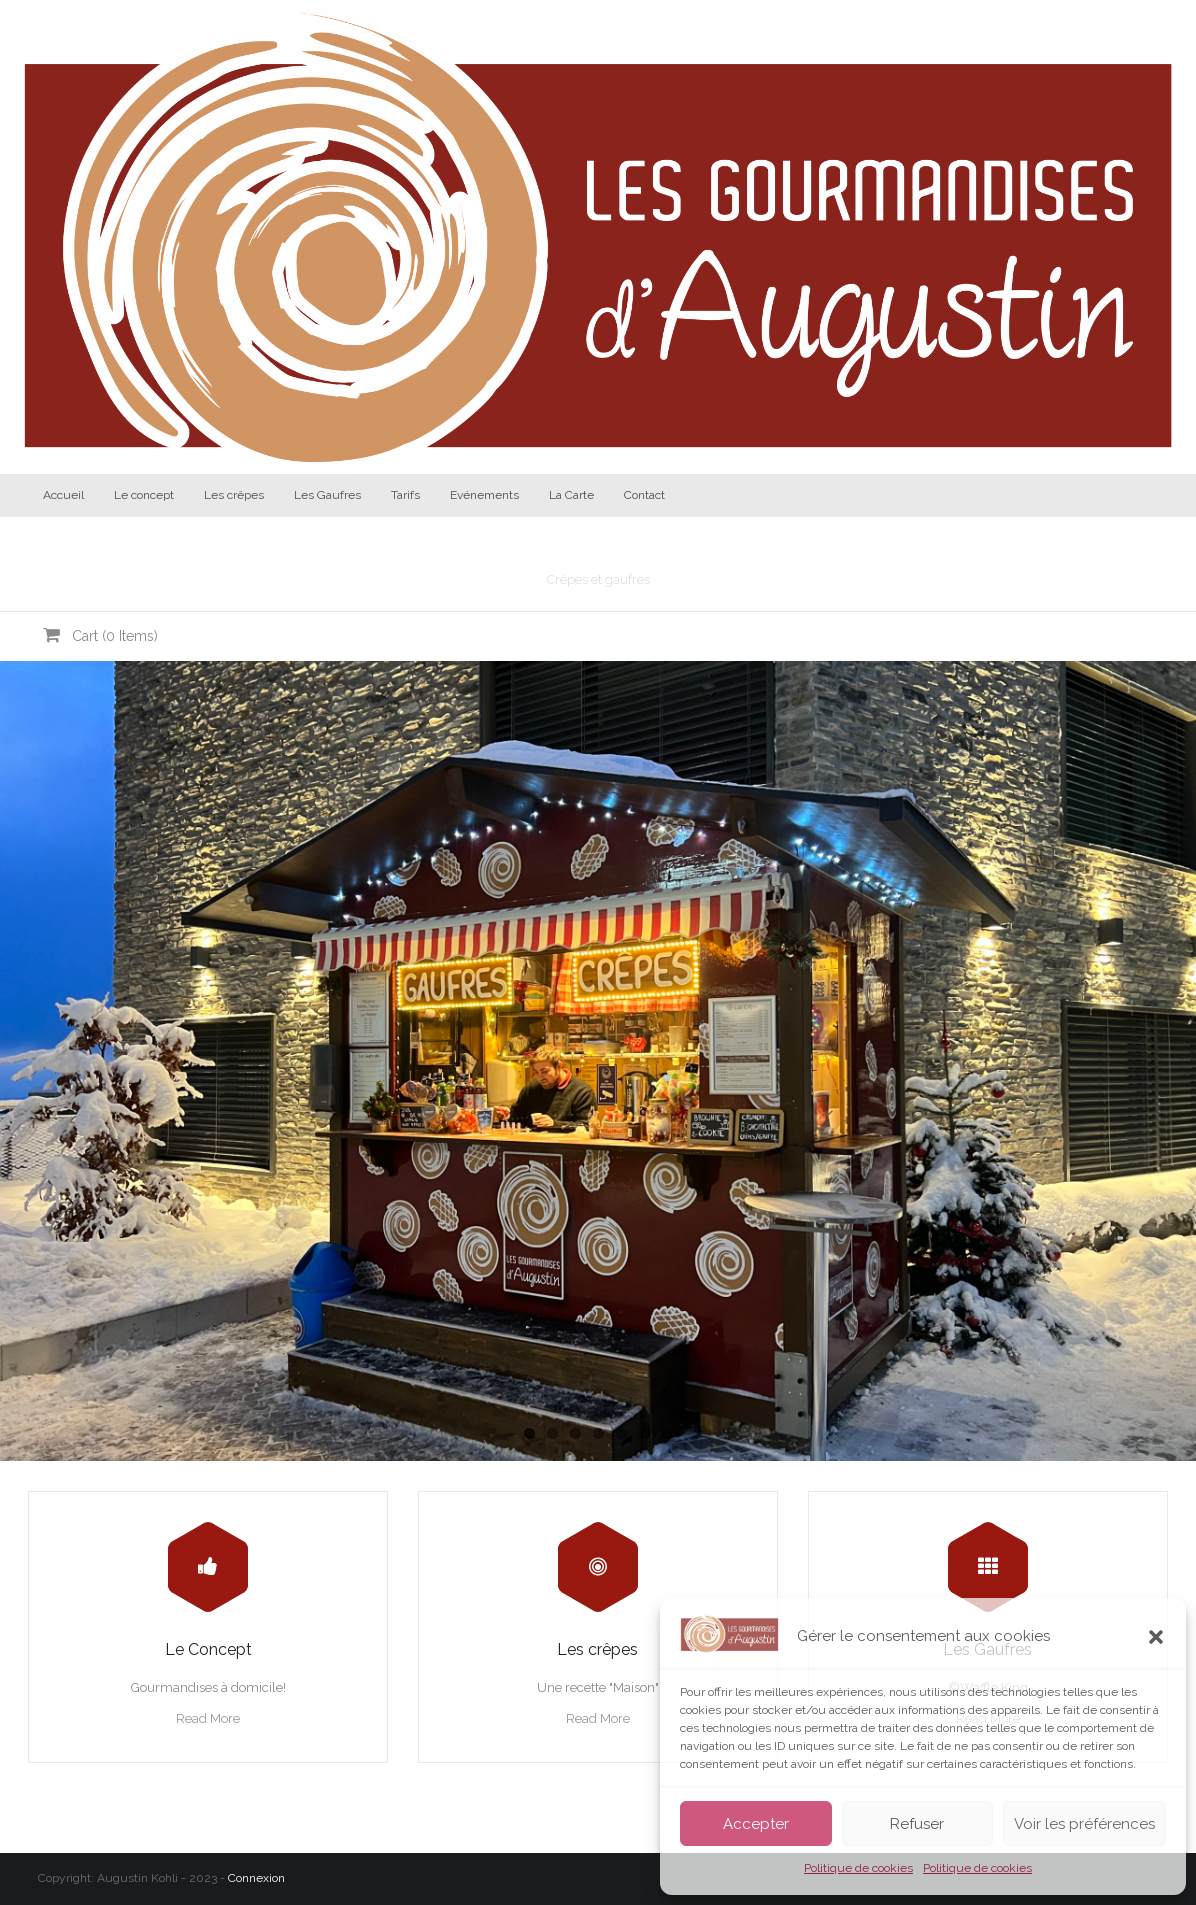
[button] (1156, 1637)
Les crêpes (234, 495)
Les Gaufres (327, 495)
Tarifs (405, 495)
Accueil (63, 495)
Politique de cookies (858, 1868)
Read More (208, 1718)
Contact (644, 495)
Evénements (484, 495)
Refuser (917, 1824)
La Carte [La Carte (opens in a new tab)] (571, 495)
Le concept (144, 495)
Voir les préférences (1084, 1824)
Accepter (756, 1824)
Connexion (256, 1878)
